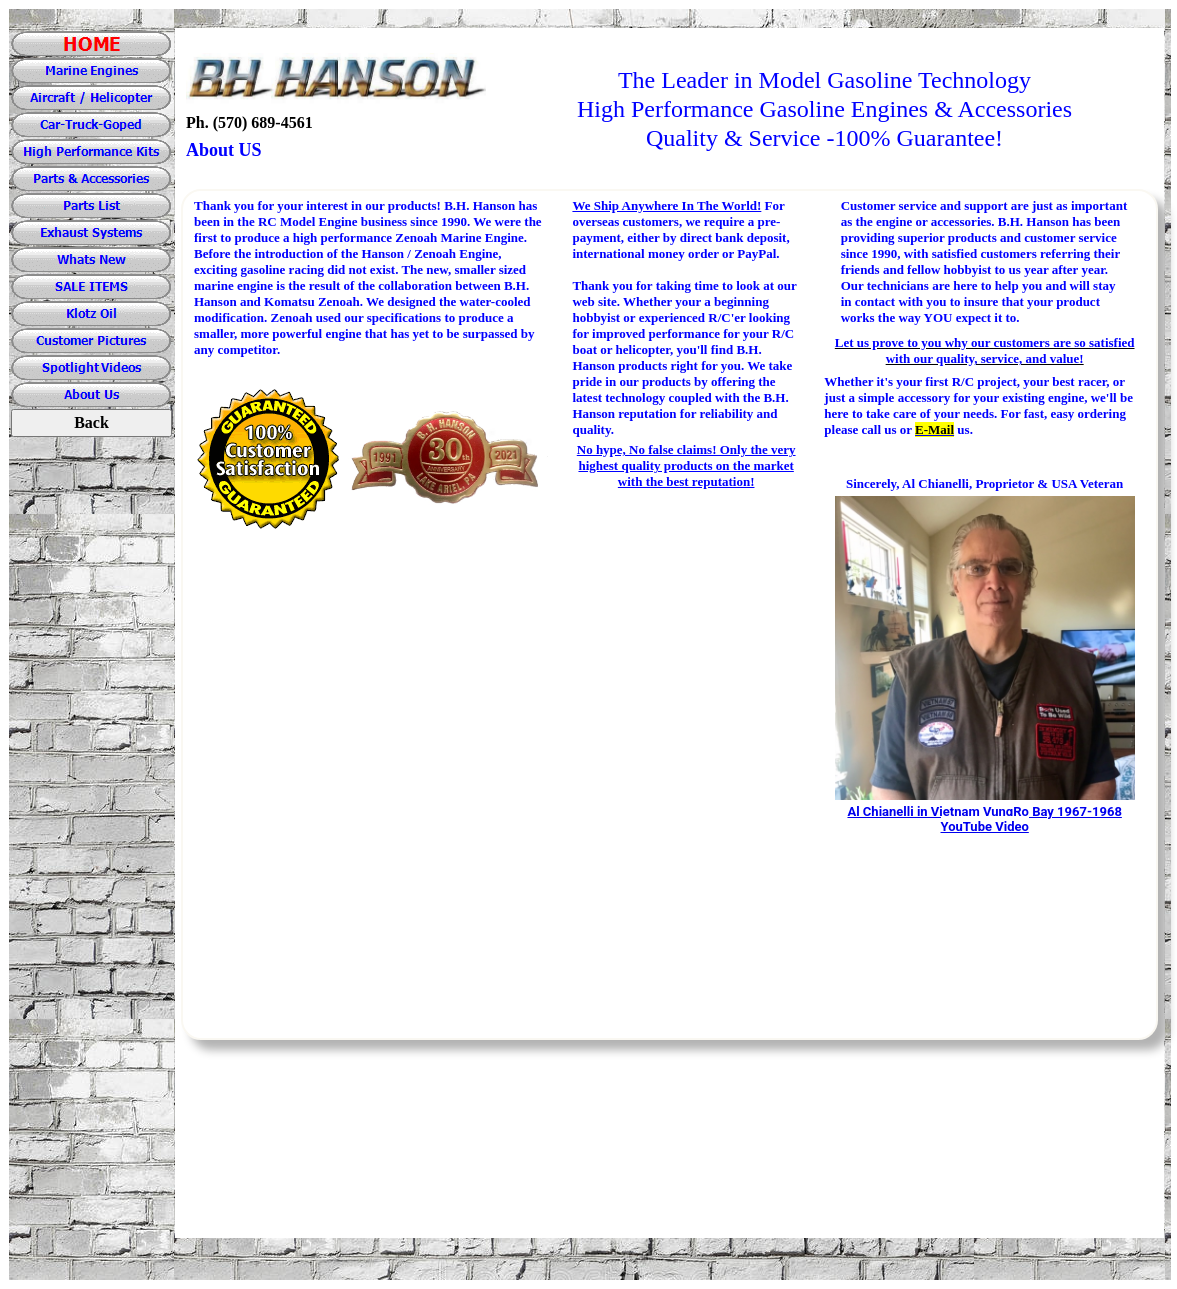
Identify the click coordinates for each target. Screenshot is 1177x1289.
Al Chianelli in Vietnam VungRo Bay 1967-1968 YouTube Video (984, 819)
